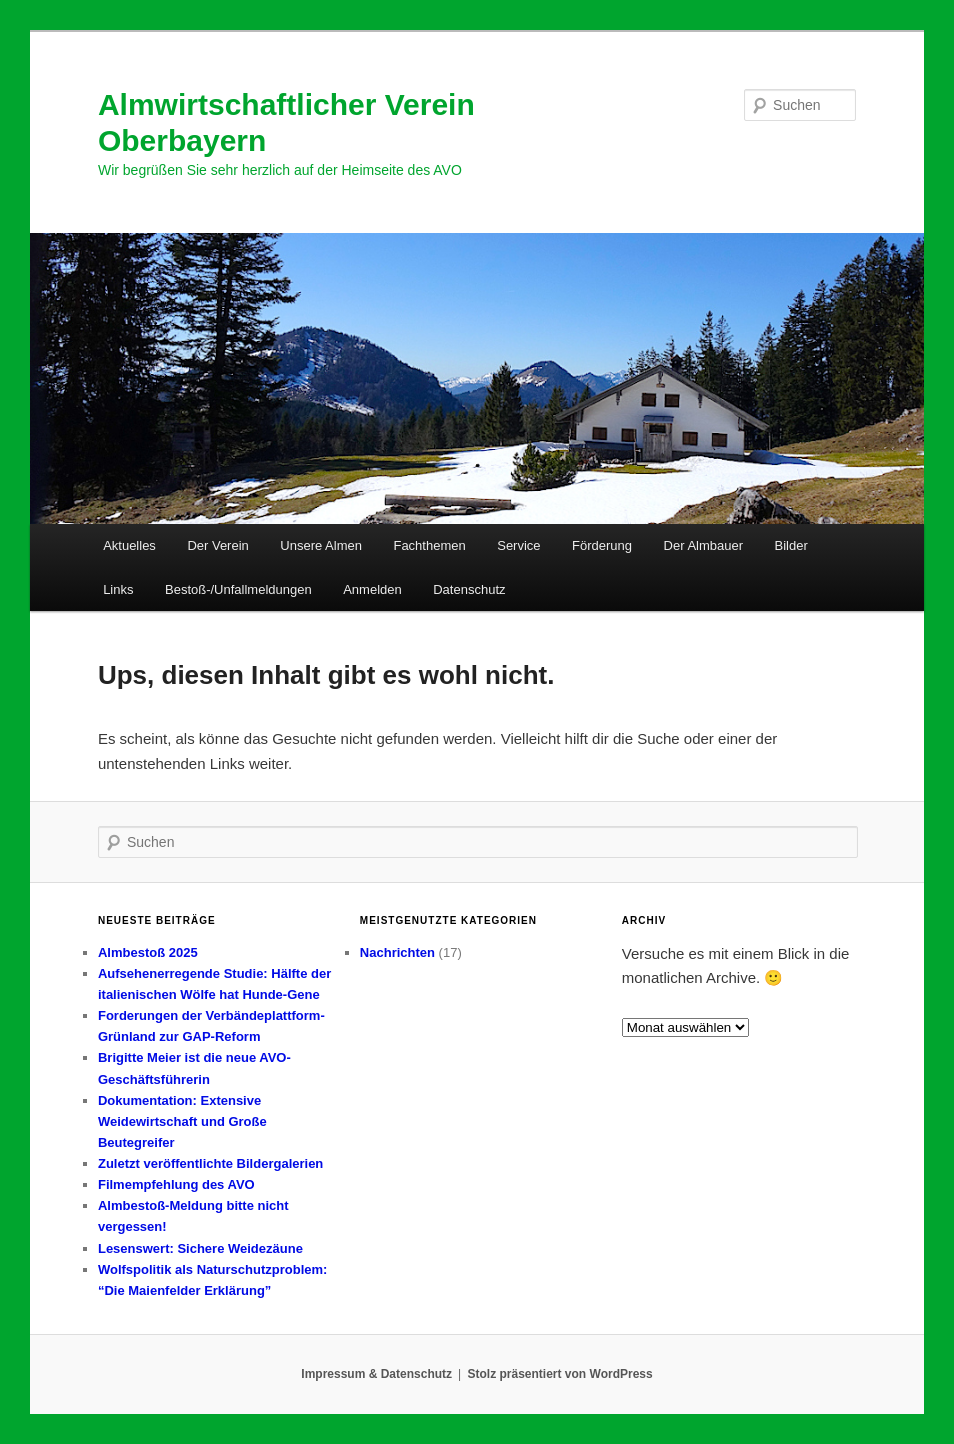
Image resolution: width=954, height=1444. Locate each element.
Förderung (602, 545)
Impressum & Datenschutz (376, 1374)
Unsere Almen (321, 545)
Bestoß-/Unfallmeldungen (238, 589)
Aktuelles (129, 545)
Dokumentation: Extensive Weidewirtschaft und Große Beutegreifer (182, 1121)
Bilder (791, 545)
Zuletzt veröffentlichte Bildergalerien (210, 1163)
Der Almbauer (703, 545)
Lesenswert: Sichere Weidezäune (200, 1248)
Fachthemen (429, 545)
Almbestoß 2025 (148, 952)
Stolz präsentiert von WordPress (560, 1374)
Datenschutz (469, 589)
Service (518, 545)
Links (118, 589)
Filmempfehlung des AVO (176, 1184)
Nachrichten (397, 952)
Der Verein (217, 545)
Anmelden (372, 589)
